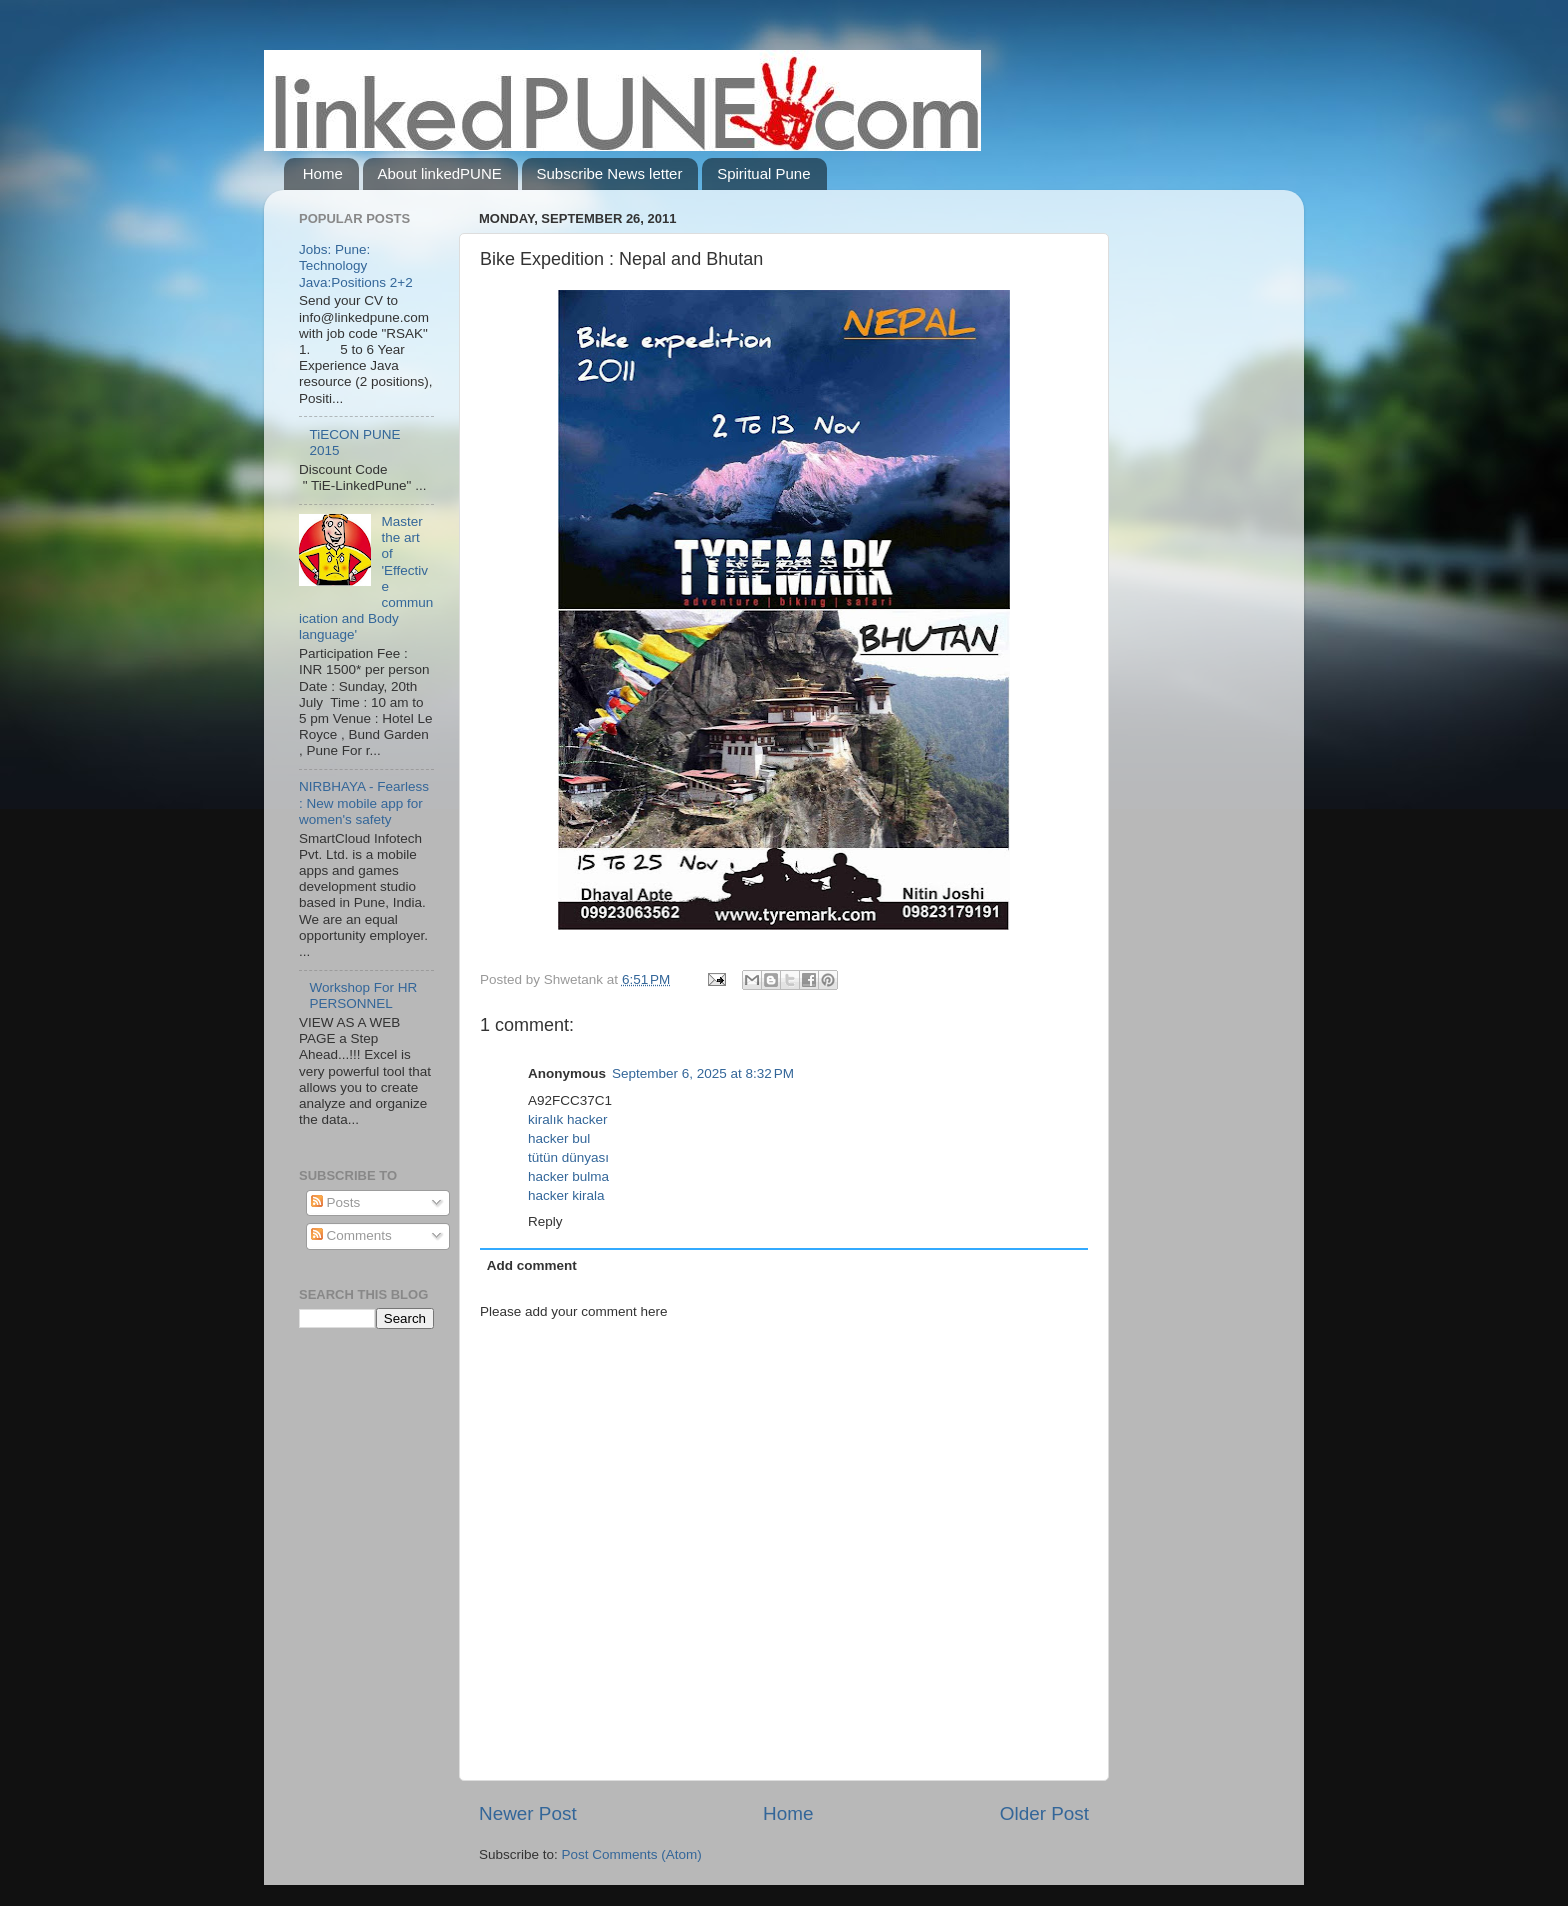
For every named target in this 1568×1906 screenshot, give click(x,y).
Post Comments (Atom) (632, 1854)
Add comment (532, 1265)
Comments (351, 1235)
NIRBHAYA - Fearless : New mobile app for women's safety (364, 802)
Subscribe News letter (610, 173)
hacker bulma (568, 1176)
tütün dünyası (568, 1157)
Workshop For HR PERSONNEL (363, 995)
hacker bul (559, 1138)
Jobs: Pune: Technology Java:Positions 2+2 (356, 265)
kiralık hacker (568, 1119)
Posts (336, 1202)
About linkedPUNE (440, 173)
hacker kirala (566, 1195)
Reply (545, 1221)
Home (323, 173)
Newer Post (528, 1813)
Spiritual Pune (763, 173)
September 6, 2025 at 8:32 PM (703, 1073)
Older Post (1044, 1813)
